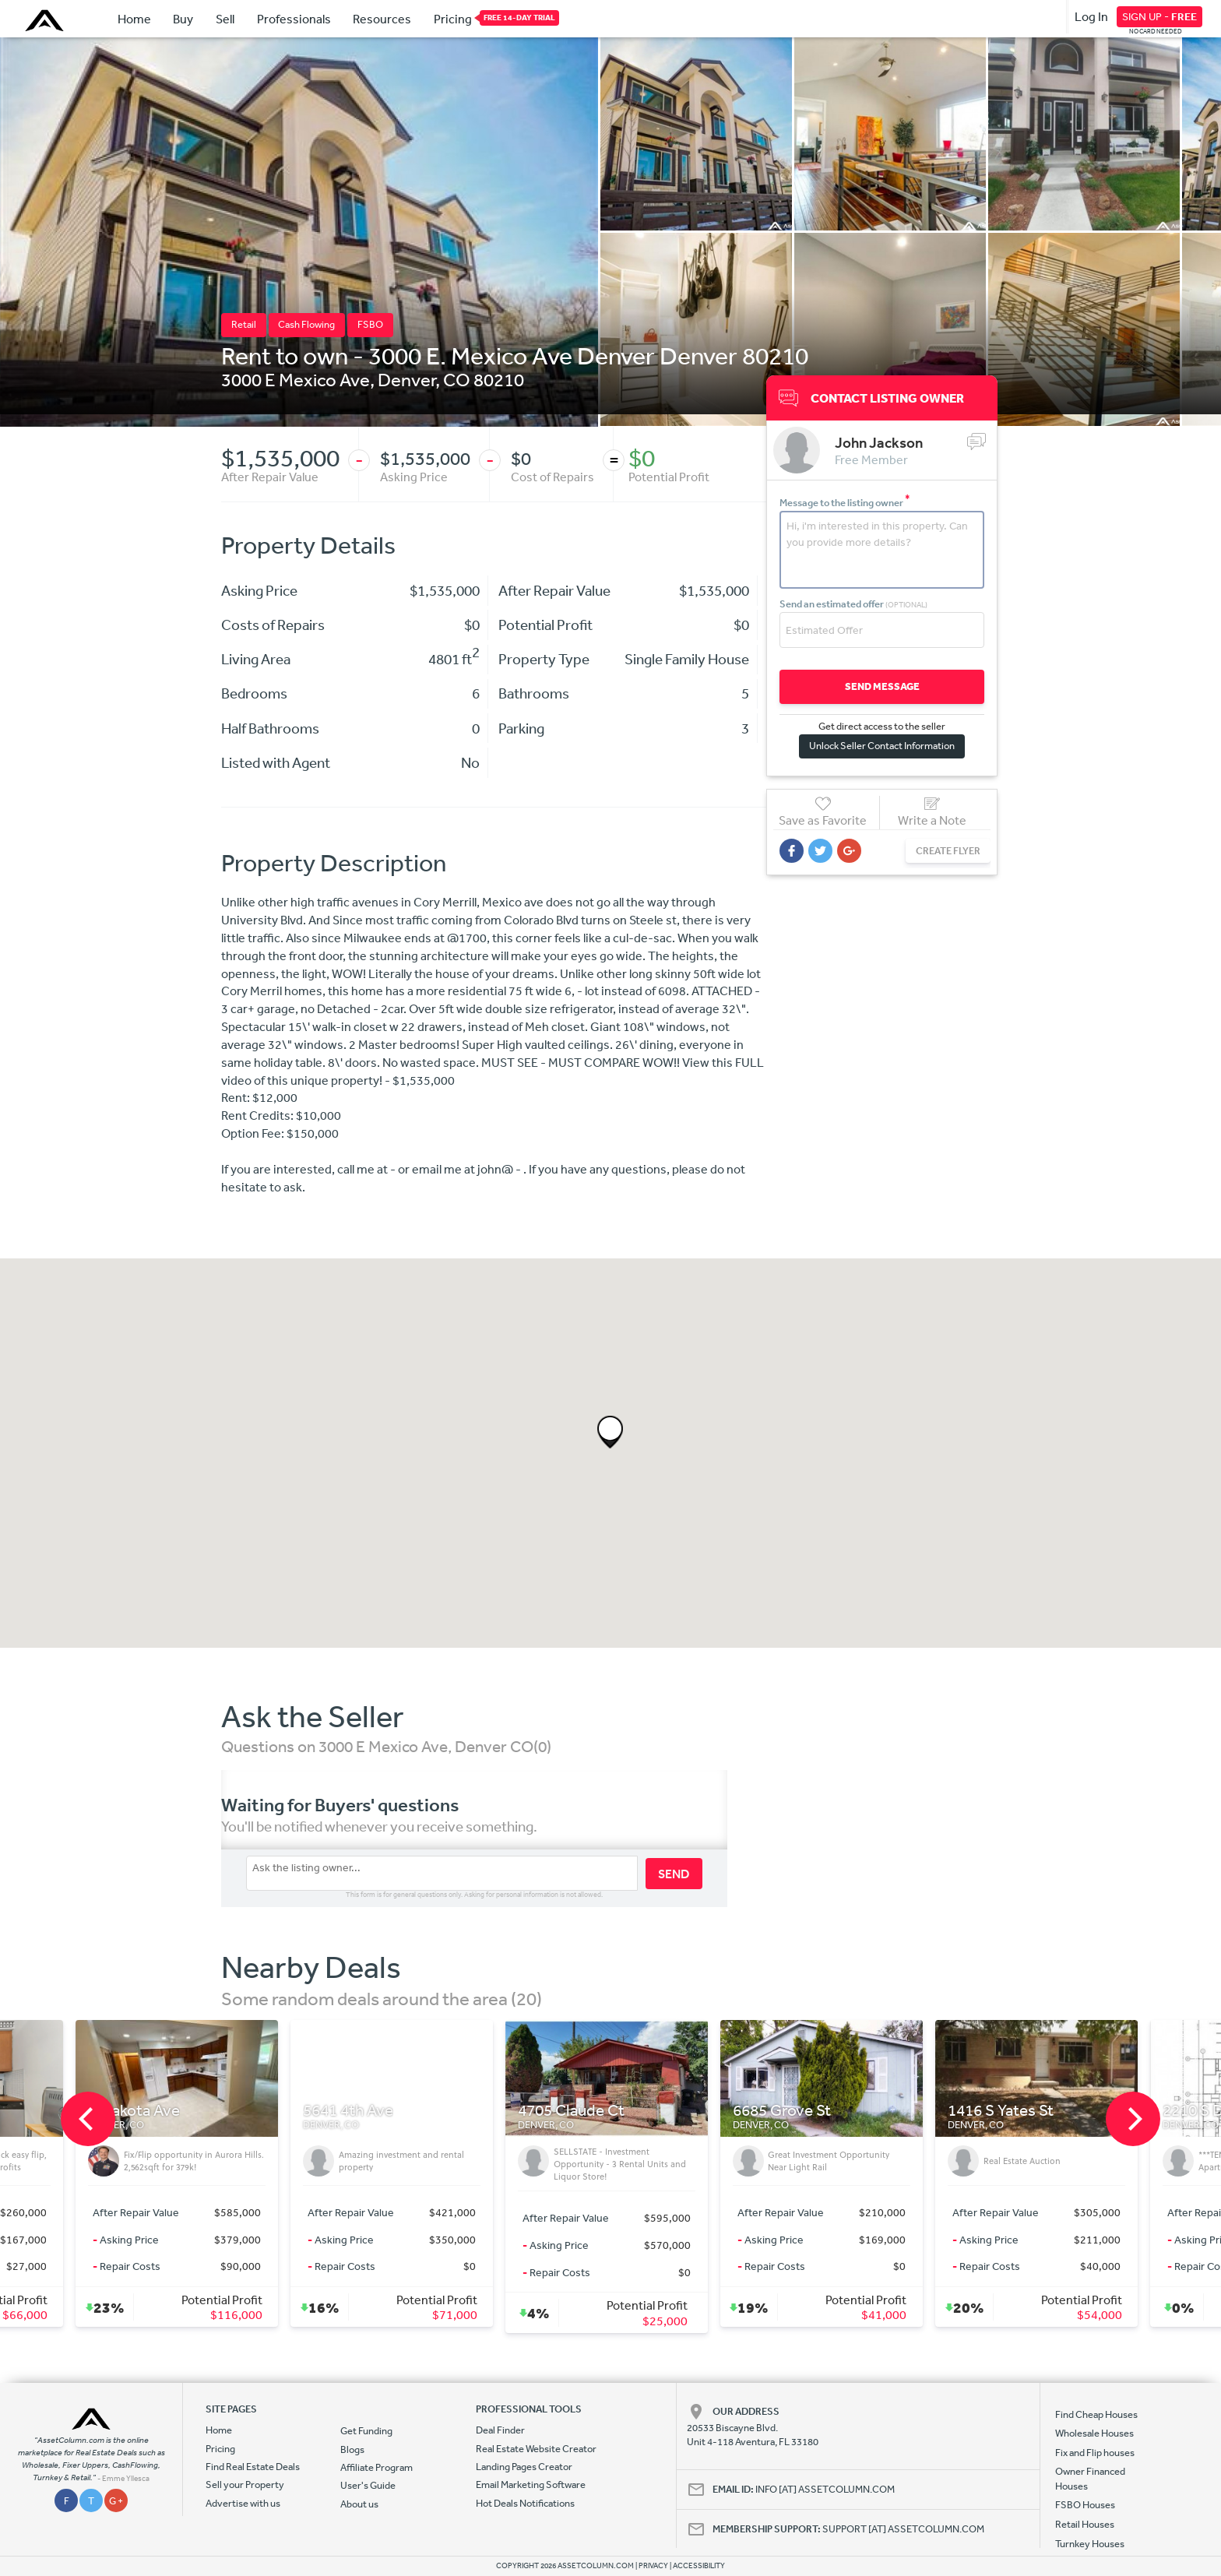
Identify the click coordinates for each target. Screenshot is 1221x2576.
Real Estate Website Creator (536, 2448)
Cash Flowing (306, 324)
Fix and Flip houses (1095, 2452)
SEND (674, 1873)
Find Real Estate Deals (253, 2466)
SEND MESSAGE (882, 686)
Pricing (453, 18)
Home (134, 18)
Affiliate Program (376, 2467)
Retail (243, 324)
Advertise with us (243, 2503)
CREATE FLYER (948, 850)
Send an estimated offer (853, 604)
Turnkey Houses (1089, 2543)
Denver (406, 379)
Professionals (294, 18)
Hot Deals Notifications (525, 2503)
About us (359, 2504)
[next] (1133, 2119)
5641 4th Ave (567, 2111)
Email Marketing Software (531, 2484)
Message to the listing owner (844, 502)
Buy (183, 18)
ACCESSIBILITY (699, 2565)
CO (456, 379)
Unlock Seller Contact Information (882, 745)
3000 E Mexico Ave (295, 379)
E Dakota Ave (353, 2111)
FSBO (370, 324)
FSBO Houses (1085, 2504)
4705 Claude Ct (790, 2111)
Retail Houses (1084, 2524)
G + (116, 2500)
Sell (225, 18)
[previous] (88, 2119)
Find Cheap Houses (1096, 2414)
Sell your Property (245, 2484)
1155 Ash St (133, 2111)
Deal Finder (500, 2430)
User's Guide (368, 2485)
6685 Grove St (1001, 2111)
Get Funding (366, 2430)
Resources (382, 18)
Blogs (352, 2449)
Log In (1091, 16)
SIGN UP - (1159, 16)
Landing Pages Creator (524, 2466)
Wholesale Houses (1094, 2433)
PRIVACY (653, 2565)
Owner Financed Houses (1090, 2478)
